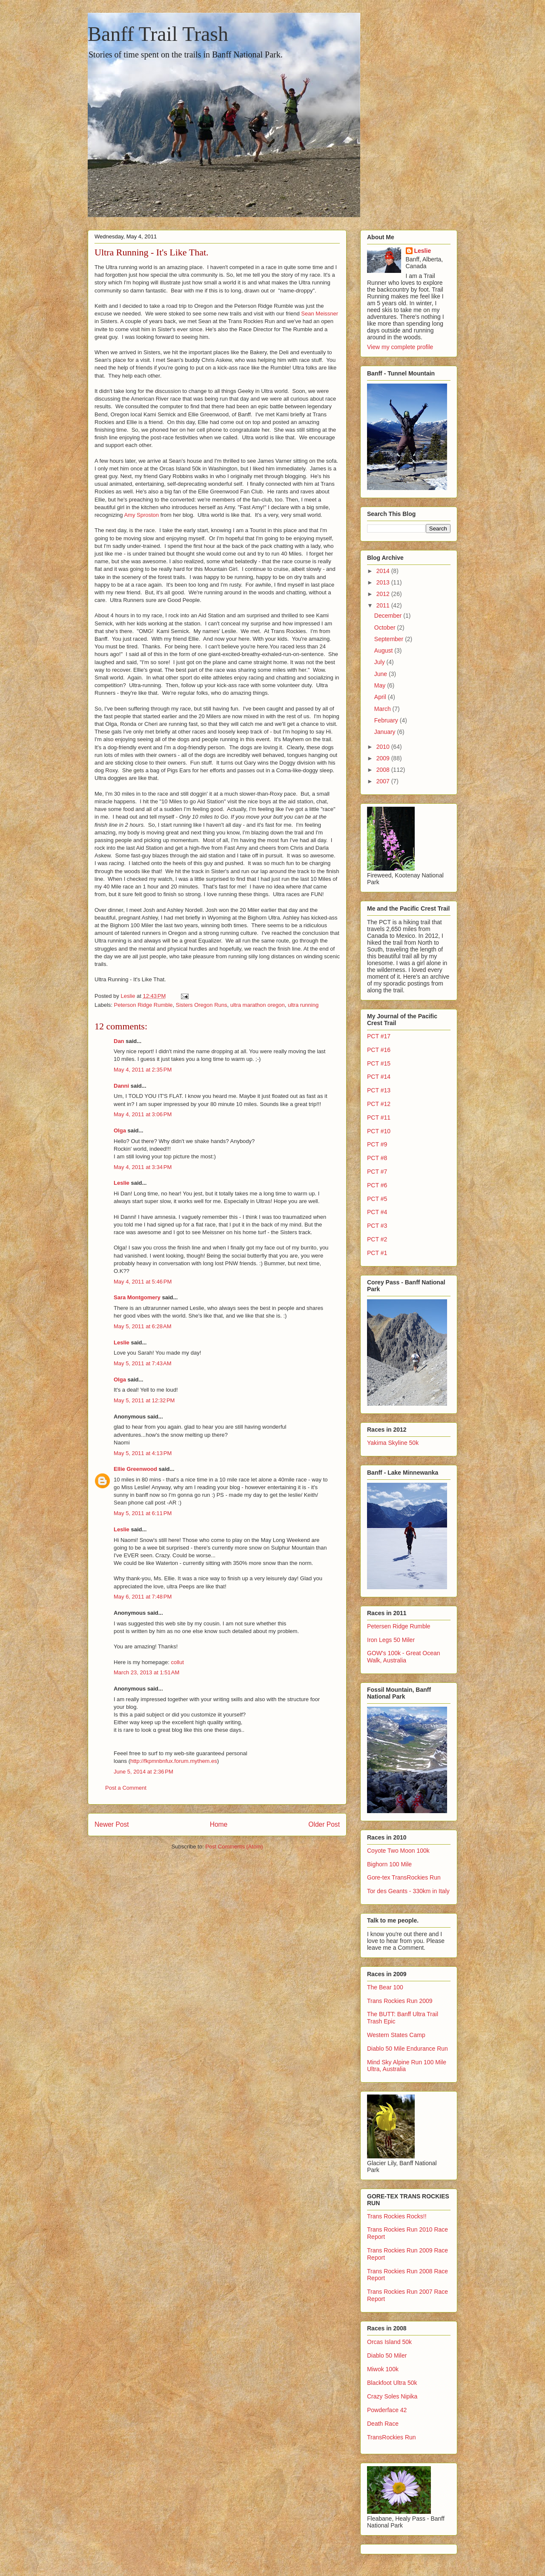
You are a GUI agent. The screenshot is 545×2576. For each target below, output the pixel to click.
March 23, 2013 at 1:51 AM (146, 1672)
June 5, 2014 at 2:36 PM (143, 1771)
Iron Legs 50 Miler (391, 1639)
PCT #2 (377, 1239)
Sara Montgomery (137, 1297)
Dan (119, 1041)
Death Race (383, 2423)
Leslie (121, 1183)
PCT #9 (377, 1144)
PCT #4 (377, 1212)
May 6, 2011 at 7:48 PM (143, 1596)
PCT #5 (377, 1198)
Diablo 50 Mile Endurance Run (407, 2048)
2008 (383, 769)
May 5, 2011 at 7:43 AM (143, 1363)
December (388, 615)
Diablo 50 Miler (387, 2355)
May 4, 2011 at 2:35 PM (143, 1069)
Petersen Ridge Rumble (398, 1626)
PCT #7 (377, 1171)
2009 (383, 758)
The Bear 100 (385, 1987)
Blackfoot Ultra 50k (392, 2382)
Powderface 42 (387, 2410)
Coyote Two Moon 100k (398, 1850)
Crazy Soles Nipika (392, 2396)
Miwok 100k (383, 2369)
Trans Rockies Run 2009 (400, 2000)
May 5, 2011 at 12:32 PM (144, 1400)
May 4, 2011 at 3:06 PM (143, 1114)
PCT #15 (378, 1063)
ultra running (303, 1005)
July (380, 662)
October (385, 627)
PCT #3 (377, 1225)
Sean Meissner (319, 313)
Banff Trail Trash (158, 34)
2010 (383, 746)
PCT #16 (378, 1049)
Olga (120, 1130)
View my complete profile (400, 347)
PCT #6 (377, 1185)
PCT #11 (378, 1117)
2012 (383, 593)
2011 (383, 605)
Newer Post (112, 1824)
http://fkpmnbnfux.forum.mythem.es (173, 1761)
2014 (383, 570)
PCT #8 (377, 1158)
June (381, 674)
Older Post (324, 1824)
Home (219, 1824)
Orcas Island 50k (389, 2341)
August (384, 650)
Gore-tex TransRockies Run (404, 1877)
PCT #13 (378, 1090)
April (381, 696)
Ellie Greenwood (135, 1469)
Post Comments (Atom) (234, 1846)
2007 (383, 781)
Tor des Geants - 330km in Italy (408, 1891)
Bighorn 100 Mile (389, 1864)
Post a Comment (125, 1788)
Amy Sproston (142, 515)
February (387, 720)
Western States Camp (396, 2035)
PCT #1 (377, 1252)
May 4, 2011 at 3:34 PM (143, 1167)
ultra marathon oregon (257, 1005)
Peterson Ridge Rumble (143, 1005)
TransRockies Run (391, 2437)
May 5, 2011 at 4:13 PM (143, 1453)
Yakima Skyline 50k (393, 1442)
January (385, 731)
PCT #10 (378, 1131)
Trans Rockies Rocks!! (397, 2216)
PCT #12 (378, 1103)
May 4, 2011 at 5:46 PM (143, 1281)
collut (177, 1662)
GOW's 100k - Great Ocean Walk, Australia (403, 1657)
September (389, 639)
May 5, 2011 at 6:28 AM (143, 1326)
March (383, 708)
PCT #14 (378, 1076)
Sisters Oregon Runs (201, 1005)
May (380, 685)
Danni (121, 1086)
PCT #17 (378, 1036)
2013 (383, 582)
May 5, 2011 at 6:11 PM (143, 1513)
